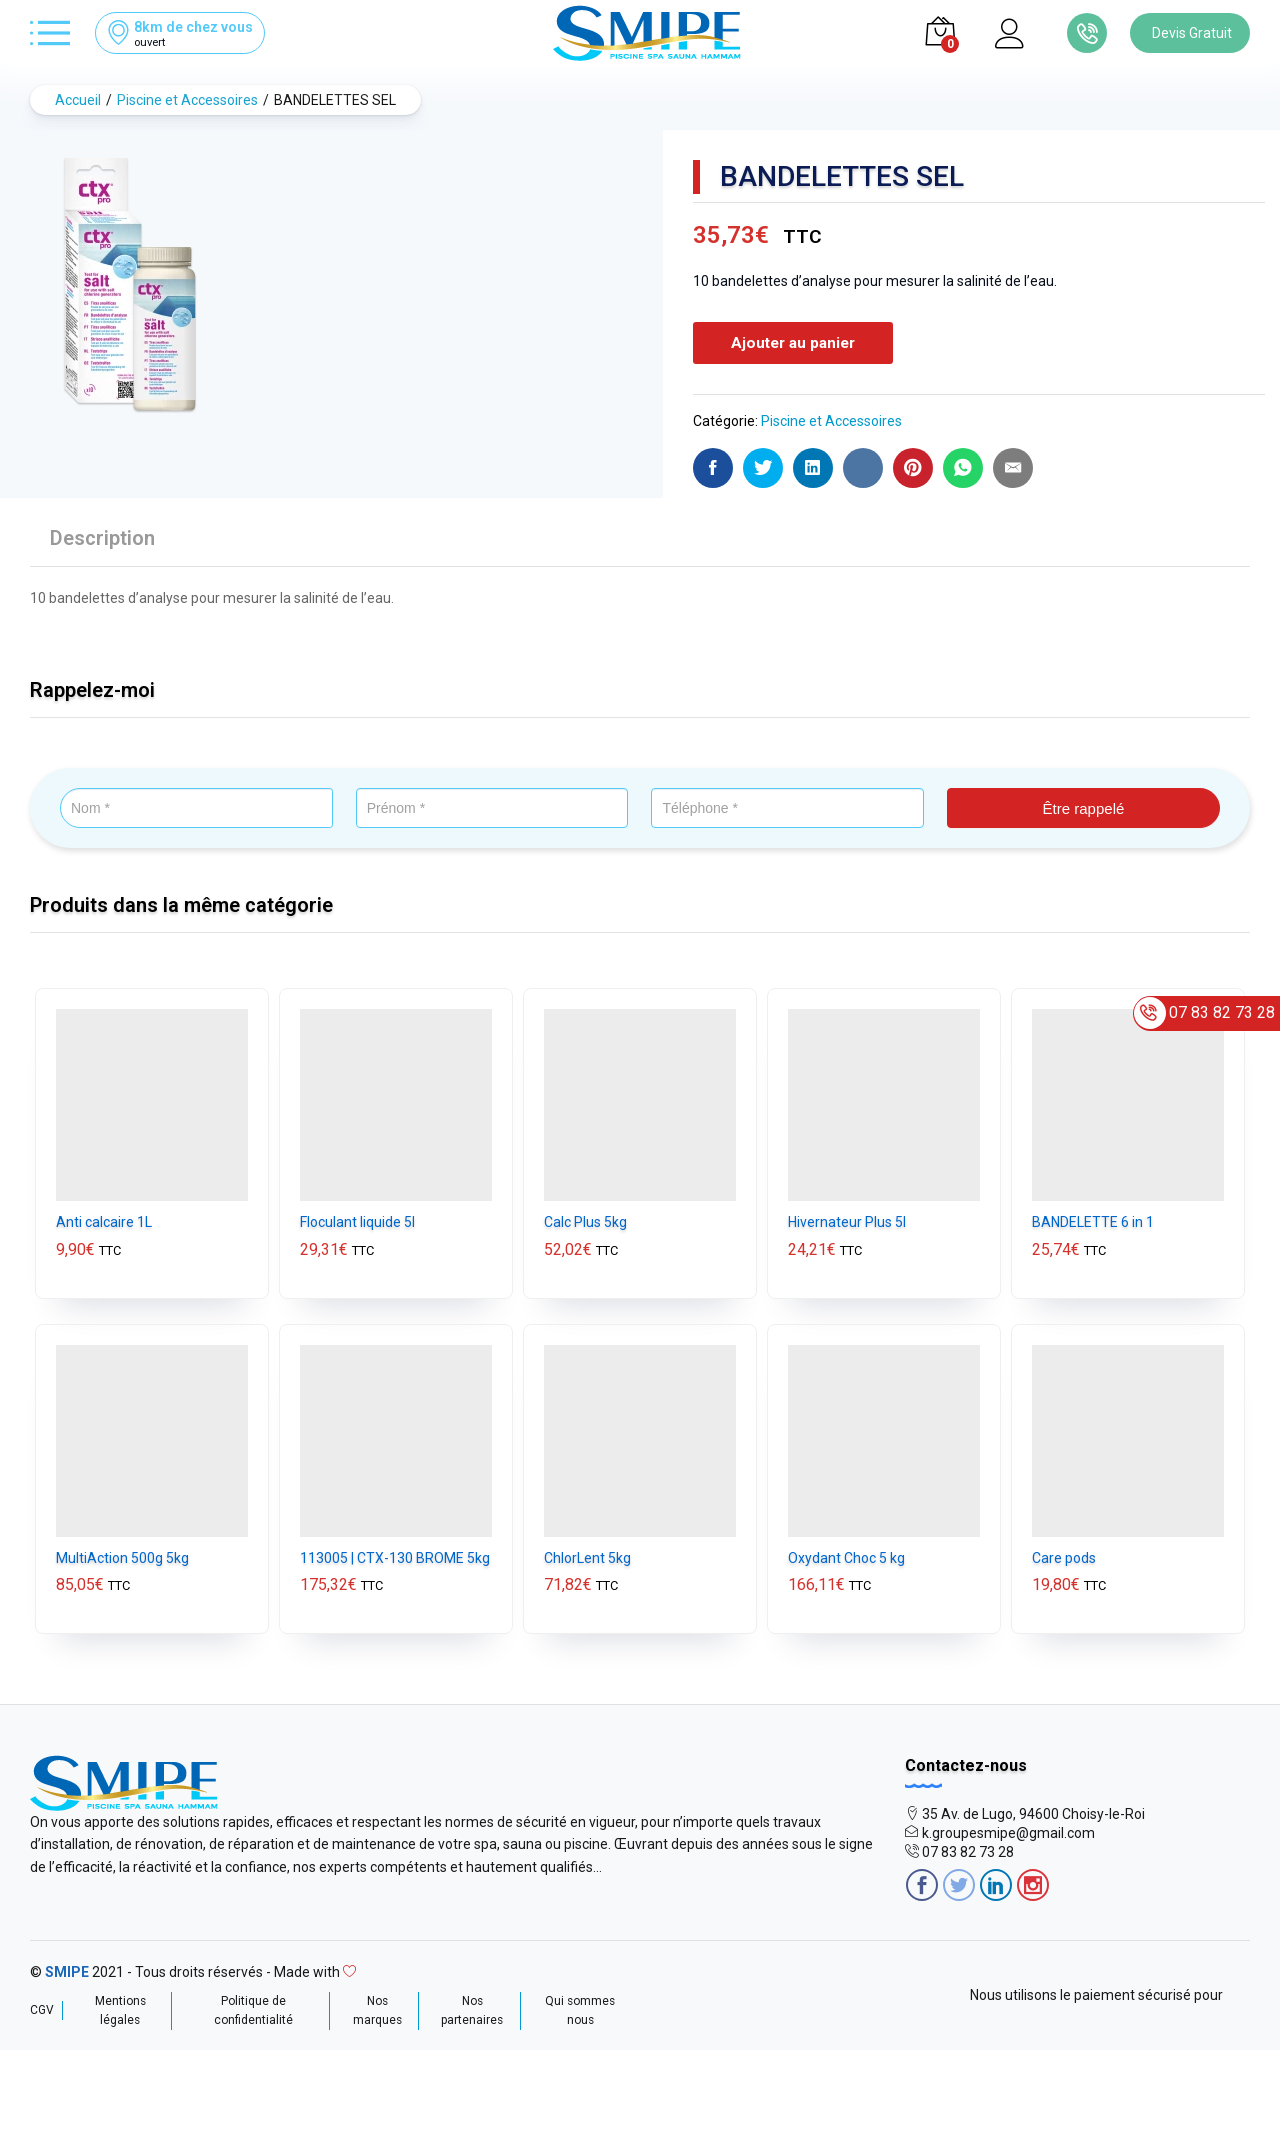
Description (102, 535)
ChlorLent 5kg (587, 1555)
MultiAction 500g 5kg (122, 1555)
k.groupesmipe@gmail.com (1008, 1831)
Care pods (1064, 1555)
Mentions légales (120, 2007)
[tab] (102, 544)
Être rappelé (1084, 806)
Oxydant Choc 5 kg (846, 1555)
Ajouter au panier (793, 342)
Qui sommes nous (580, 2007)
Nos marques (377, 2007)
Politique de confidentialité (253, 2007)
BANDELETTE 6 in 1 (1093, 1220)
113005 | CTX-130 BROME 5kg (395, 1555)
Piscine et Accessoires (831, 419)
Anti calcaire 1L (104, 1220)
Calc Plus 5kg (585, 1220)
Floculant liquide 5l (357, 1220)
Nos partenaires (472, 2007)
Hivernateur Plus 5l (847, 1220)
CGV (42, 2007)
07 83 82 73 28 (968, 1850)
